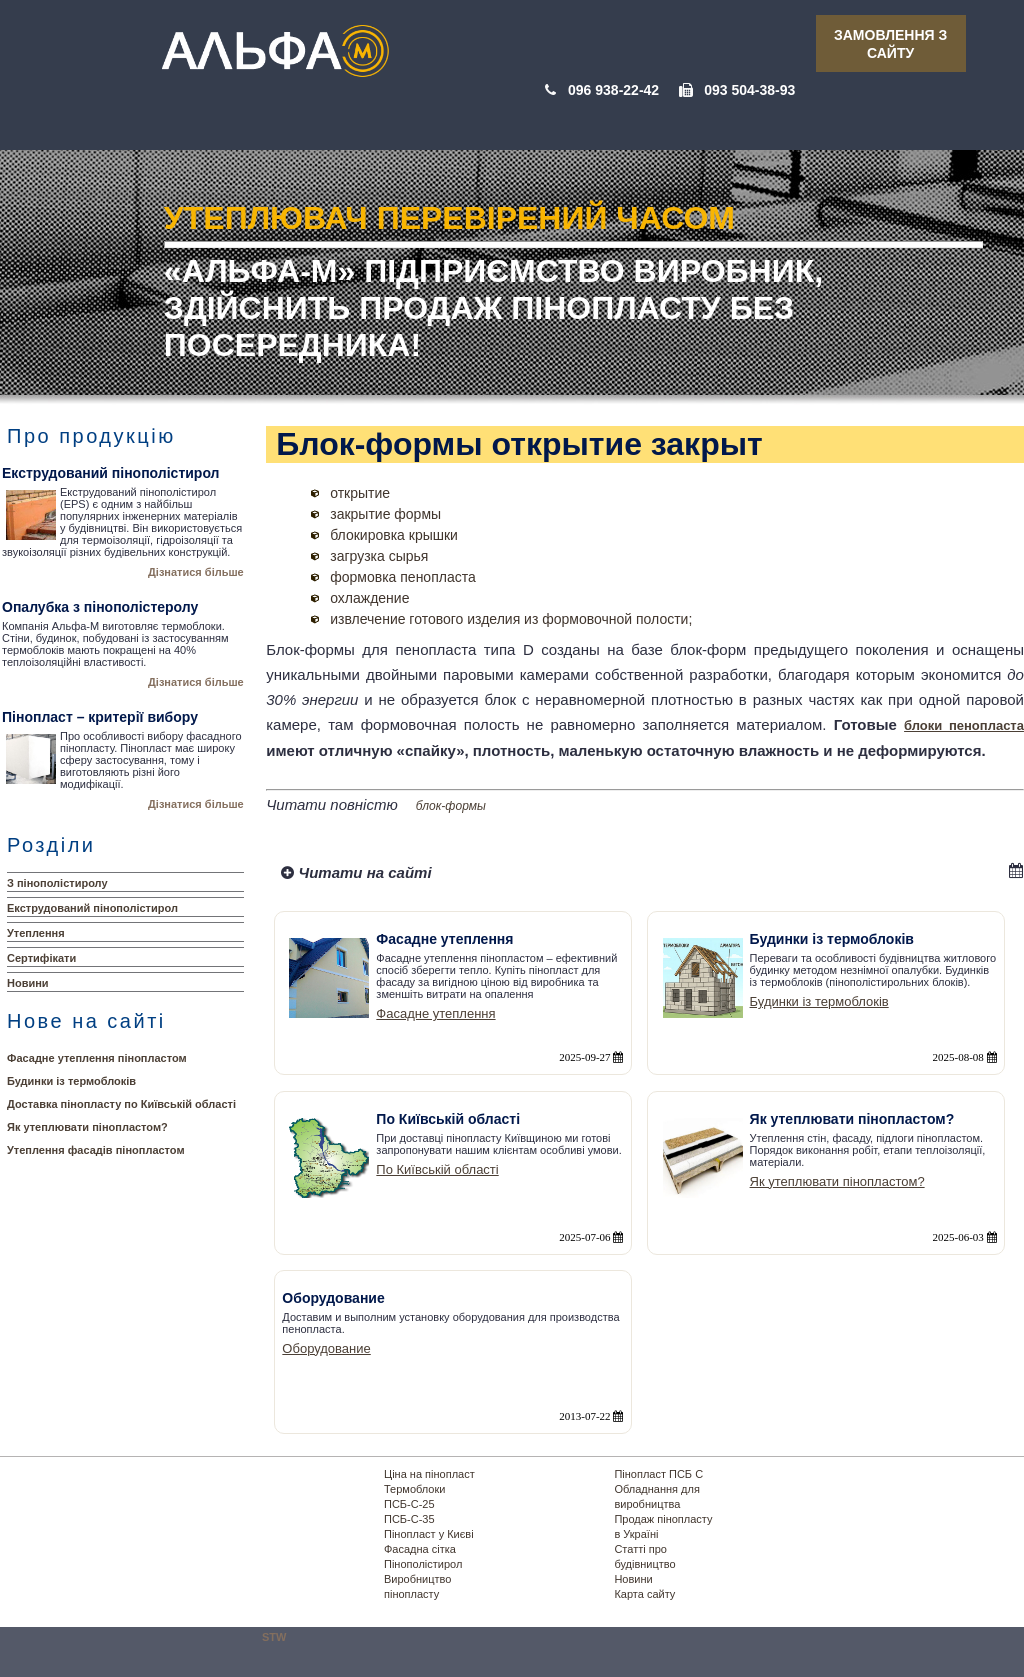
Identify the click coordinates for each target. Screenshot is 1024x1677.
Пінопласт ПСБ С (658, 1474)
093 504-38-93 (749, 90)
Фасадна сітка (420, 1549)
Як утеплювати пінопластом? (87, 1127)
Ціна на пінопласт (429, 1474)
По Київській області (437, 1169)
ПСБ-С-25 (409, 1504)
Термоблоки (414, 1489)
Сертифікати (41, 958)
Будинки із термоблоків (71, 1081)
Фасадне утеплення (435, 1013)
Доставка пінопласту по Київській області (121, 1104)
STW (274, 1637)
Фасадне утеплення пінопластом (97, 1058)
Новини (28, 983)
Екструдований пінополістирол (92, 908)
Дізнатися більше (196, 572)
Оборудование (326, 1348)
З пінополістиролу (57, 883)
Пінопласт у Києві (429, 1534)
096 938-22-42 (613, 90)
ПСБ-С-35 (409, 1519)
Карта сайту (644, 1594)
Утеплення (36, 933)
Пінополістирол (423, 1564)
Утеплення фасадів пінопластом (96, 1150)
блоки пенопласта (964, 725)
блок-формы (451, 806)
